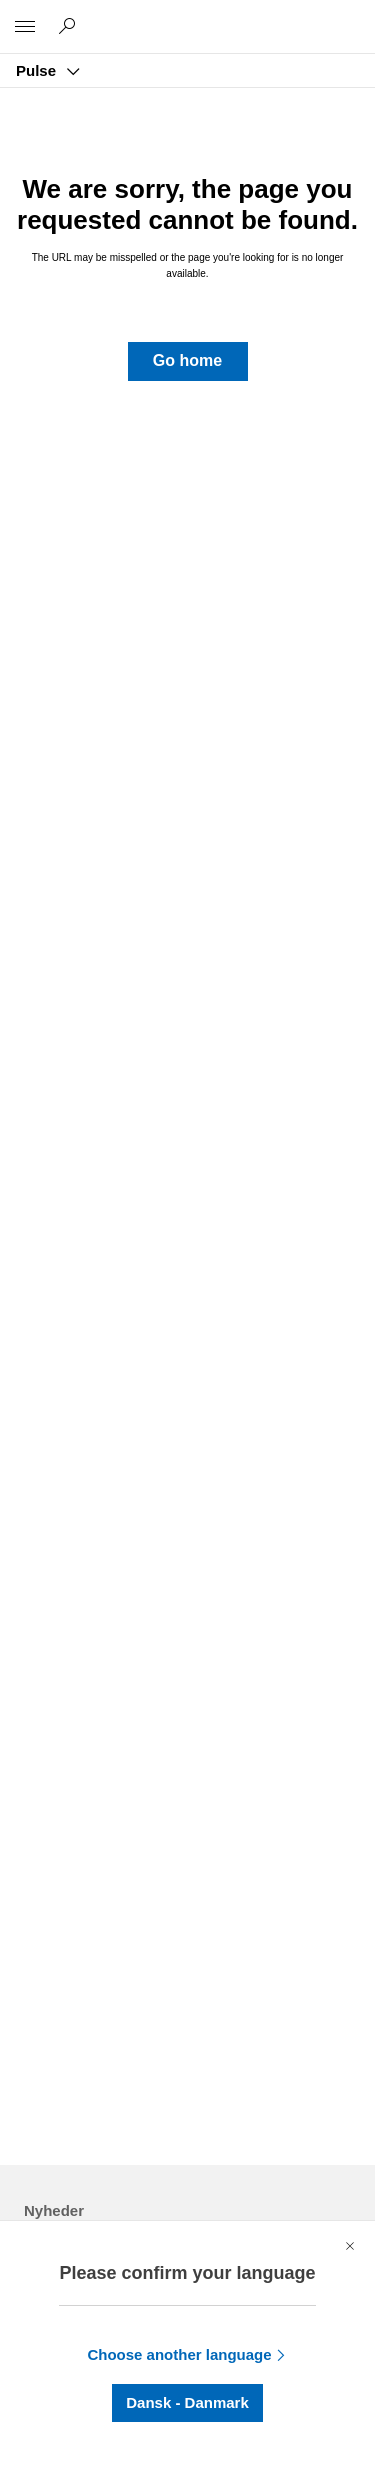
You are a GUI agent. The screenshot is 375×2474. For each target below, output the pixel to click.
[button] (188, 361)
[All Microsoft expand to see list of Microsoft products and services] (25, 27)
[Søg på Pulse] (70, 26)
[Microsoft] (187, 15)
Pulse (38, 70)
